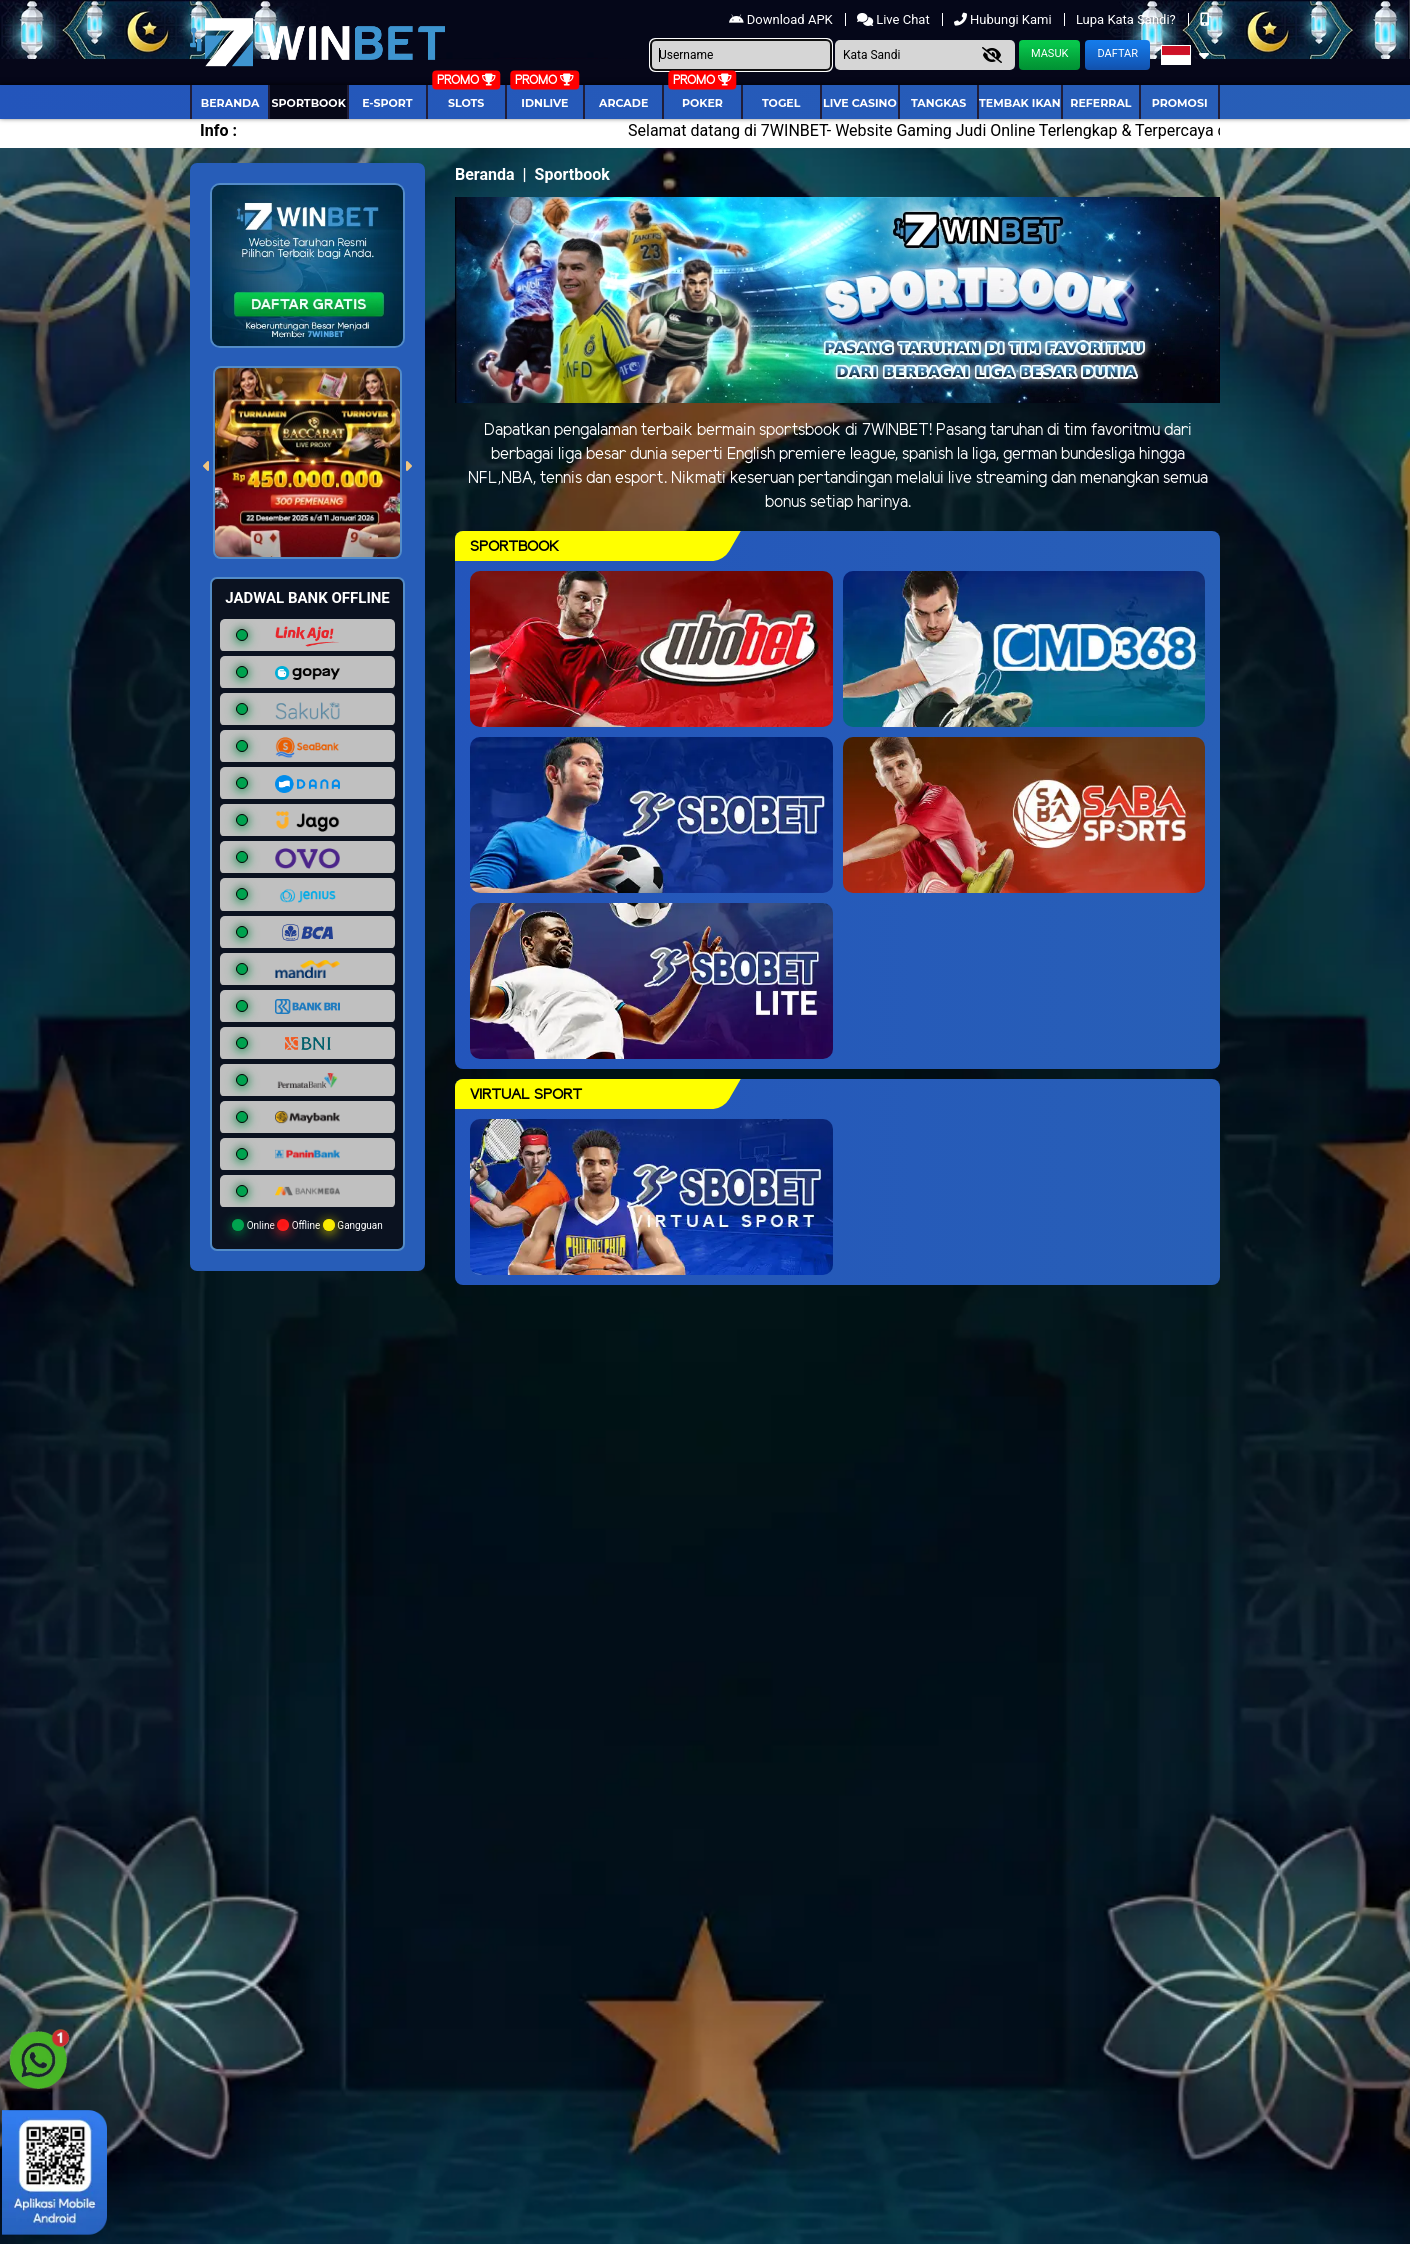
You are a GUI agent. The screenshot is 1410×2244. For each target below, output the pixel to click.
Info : (218, 130)
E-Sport (387, 103)
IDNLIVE (544, 103)
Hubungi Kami (1004, 19)
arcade (623, 103)
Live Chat (895, 19)
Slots (466, 103)
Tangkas (938, 103)
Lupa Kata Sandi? (1127, 19)
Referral (1100, 103)
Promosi (1180, 103)
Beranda (230, 103)
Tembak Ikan (1020, 103)
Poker (702, 103)
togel (781, 103)
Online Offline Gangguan (307, 1225)
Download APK (782, 19)
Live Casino (860, 103)
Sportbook (309, 103)
